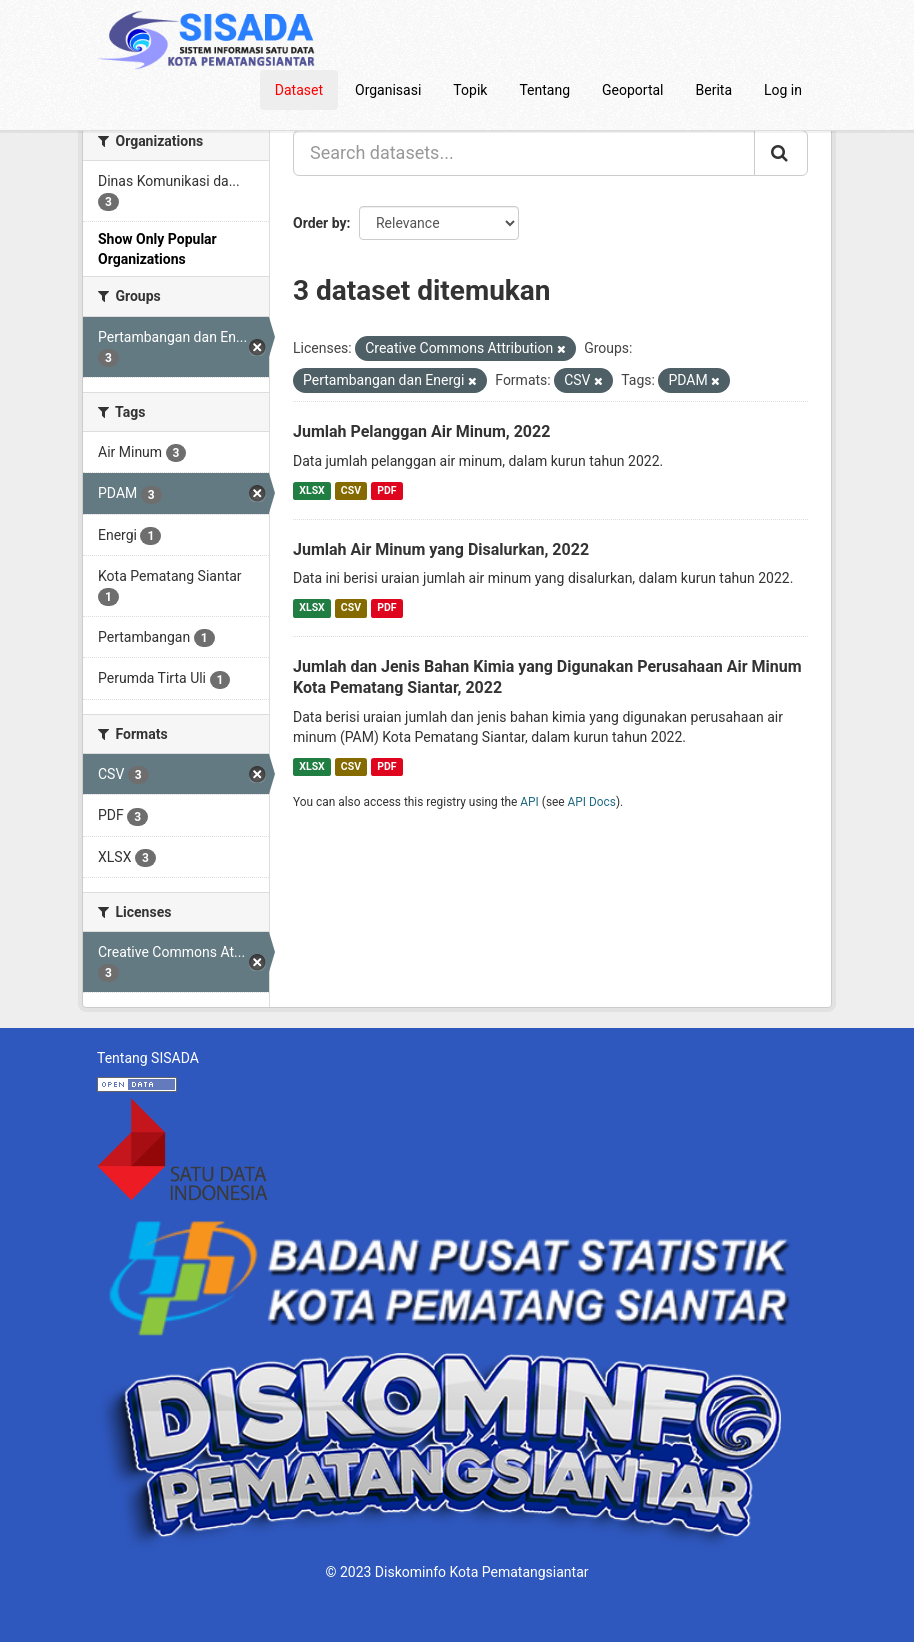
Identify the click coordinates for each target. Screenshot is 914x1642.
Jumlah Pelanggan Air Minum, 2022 (421, 431)
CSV (351, 490)
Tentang (544, 90)
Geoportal (632, 90)
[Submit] (781, 153)
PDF (386, 490)
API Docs (592, 802)
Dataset (299, 90)
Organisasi (388, 90)
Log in (783, 90)
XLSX (311, 490)
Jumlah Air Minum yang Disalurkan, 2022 (441, 549)
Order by (320, 223)
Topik (470, 90)
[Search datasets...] (524, 153)
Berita (714, 90)
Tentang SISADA (148, 1058)
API (529, 802)
